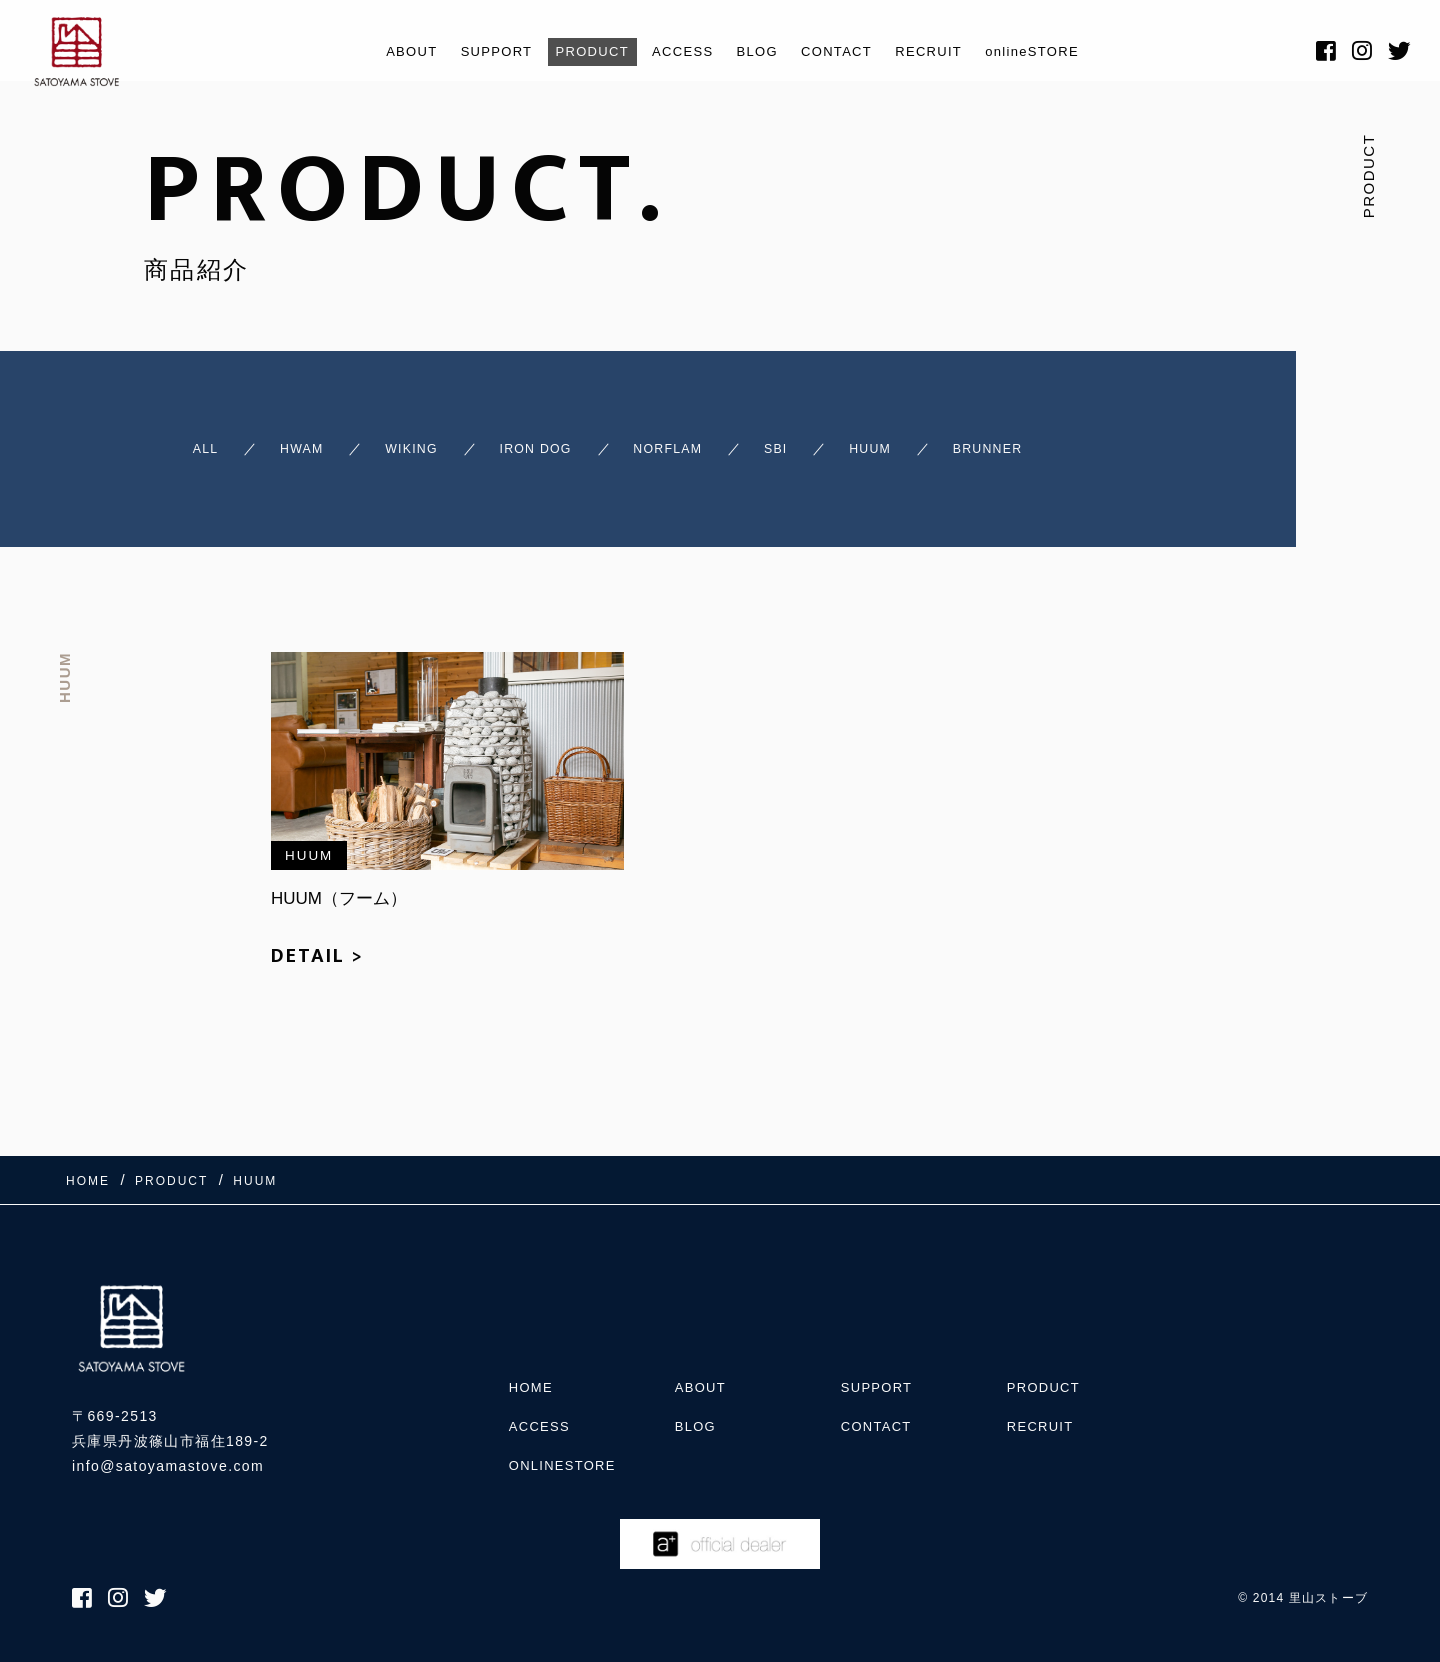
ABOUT (374, 51)
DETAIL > (317, 970)
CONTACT (847, 51)
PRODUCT (576, 51)
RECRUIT (949, 51)
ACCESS (677, 51)
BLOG (759, 51)
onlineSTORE (1066, 51)
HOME (533, 1372)
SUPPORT (469, 51)
